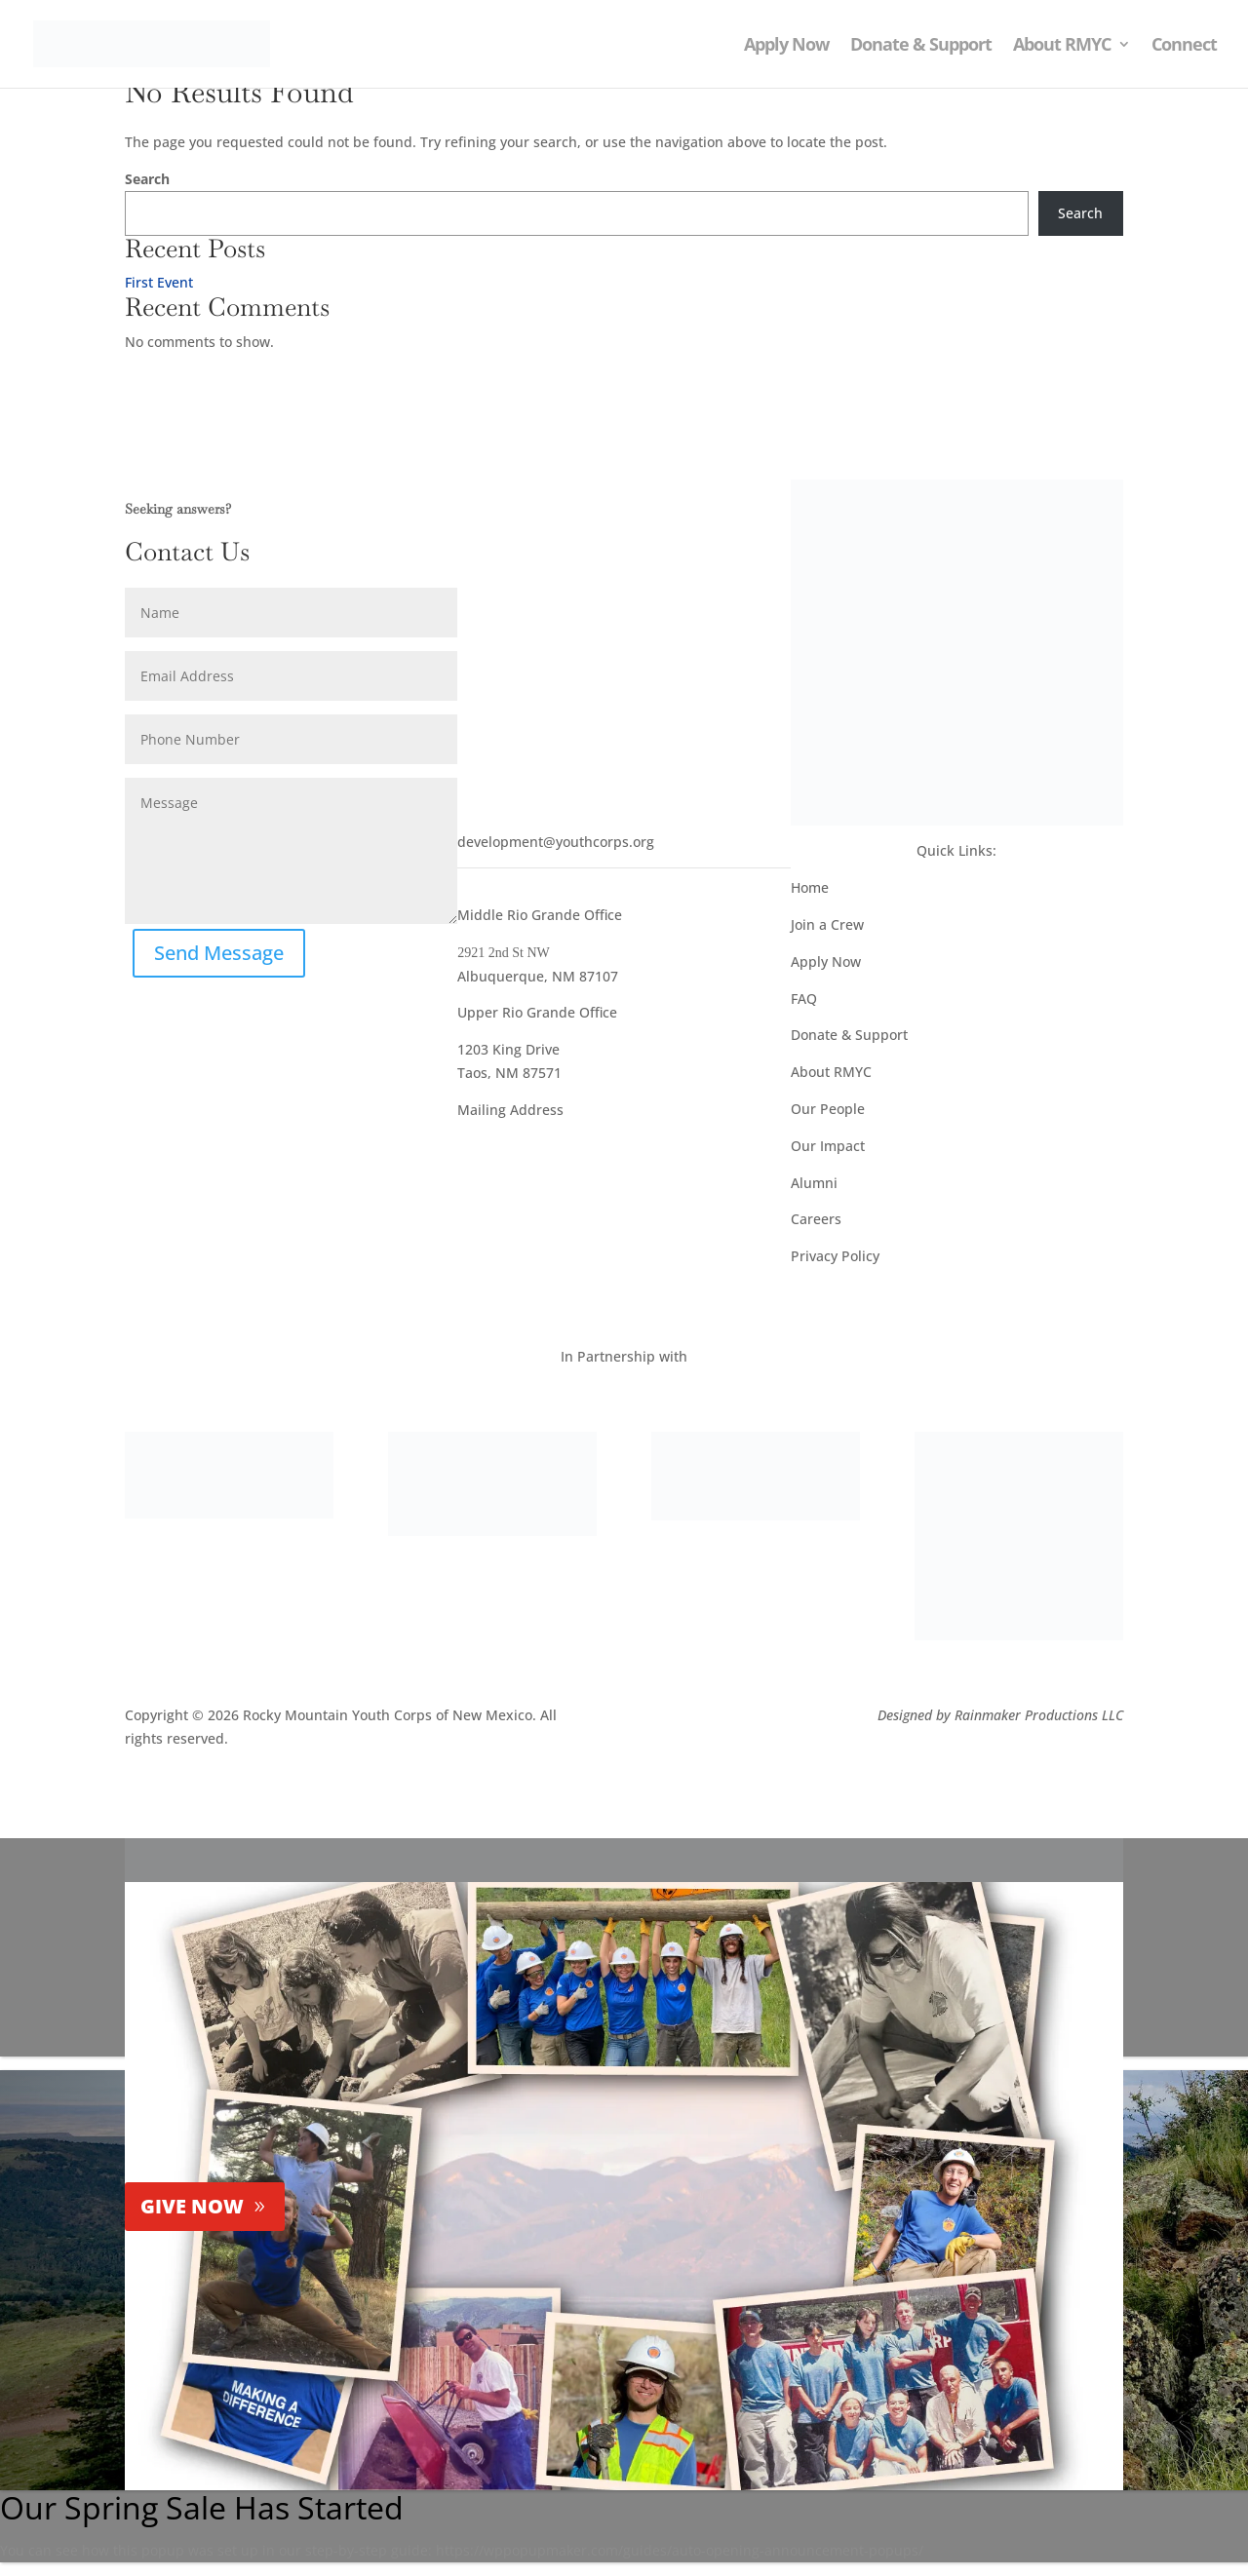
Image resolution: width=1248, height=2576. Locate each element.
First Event (159, 282)
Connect (1184, 46)
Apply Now (786, 46)
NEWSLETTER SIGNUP (578, 503)
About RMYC (1062, 46)
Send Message (219, 953)
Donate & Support (921, 46)
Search (147, 179)
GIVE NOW (192, 2206)
